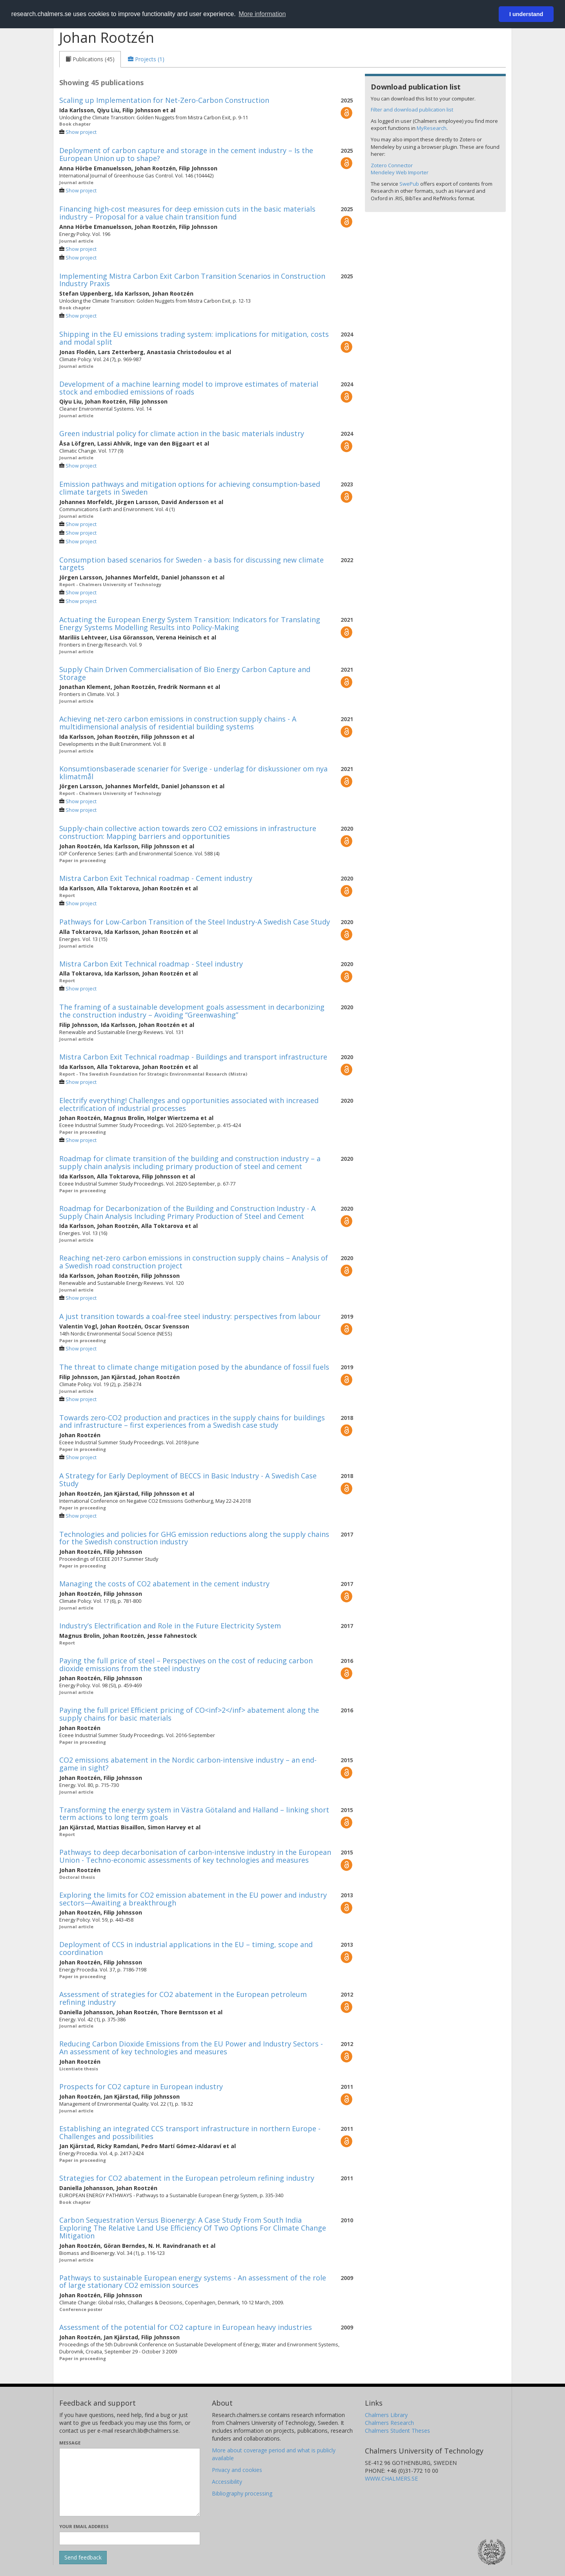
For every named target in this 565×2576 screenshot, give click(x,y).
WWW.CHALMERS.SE (391, 2478)
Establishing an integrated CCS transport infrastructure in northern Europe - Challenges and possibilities (190, 2132)
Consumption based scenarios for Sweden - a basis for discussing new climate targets (191, 563)
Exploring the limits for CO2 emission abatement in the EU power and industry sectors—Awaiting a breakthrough (193, 1898)
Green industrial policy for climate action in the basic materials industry (181, 433)
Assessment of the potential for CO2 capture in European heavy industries (185, 2327)
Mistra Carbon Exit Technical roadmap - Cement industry (155, 878)
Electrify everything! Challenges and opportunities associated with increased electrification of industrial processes (189, 1104)
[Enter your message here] (129, 2482)
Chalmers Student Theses (397, 2430)
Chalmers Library (386, 2415)
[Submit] (83, 2557)
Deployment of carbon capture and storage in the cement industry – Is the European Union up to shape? (186, 154)
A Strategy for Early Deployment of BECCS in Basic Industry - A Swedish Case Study (188, 1479)
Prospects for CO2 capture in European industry (141, 2086)
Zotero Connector (392, 165)
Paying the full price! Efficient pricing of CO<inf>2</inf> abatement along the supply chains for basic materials (189, 1714)
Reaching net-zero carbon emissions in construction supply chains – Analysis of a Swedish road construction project (193, 1261)
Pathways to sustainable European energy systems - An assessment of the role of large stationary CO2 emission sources (192, 2281)
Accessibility (227, 2481)
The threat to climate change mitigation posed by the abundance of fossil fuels (194, 1367)
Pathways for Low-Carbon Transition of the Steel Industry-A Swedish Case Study (194, 921)
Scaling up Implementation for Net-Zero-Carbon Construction (164, 100)
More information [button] (262, 14)
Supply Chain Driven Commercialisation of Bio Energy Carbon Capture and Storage (184, 673)
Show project (81, 132)
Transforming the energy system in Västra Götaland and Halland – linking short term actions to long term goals (194, 1813)
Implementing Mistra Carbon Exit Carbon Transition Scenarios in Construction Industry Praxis (192, 280)
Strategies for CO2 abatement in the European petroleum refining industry (186, 2178)
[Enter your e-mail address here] (129, 2538)
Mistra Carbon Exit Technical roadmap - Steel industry (151, 963)
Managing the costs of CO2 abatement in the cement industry (164, 1583)
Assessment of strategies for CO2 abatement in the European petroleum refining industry (183, 1998)
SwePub (409, 183)
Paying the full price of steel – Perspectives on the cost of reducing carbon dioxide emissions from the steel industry (186, 1664)
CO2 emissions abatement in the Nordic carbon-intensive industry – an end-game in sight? (188, 1763)
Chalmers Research (389, 2422)
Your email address (84, 2526)
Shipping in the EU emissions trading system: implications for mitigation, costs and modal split (194, 338)
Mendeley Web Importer (399, 172)
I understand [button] (526, 14)
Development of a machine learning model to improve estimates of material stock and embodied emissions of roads (188, 387)
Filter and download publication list (412, 109)
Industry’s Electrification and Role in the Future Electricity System (170, 1625)
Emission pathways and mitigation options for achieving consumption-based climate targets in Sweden (189, 488)
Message (69, 2443)
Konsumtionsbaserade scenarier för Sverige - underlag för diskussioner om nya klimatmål (193, 772)
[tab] (90, 59)
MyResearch (432, 128)
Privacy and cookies (237, 2470)
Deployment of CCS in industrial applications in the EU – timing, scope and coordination (186, 1948)
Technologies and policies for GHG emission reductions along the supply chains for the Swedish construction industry (194, 1538)
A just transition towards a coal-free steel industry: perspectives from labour (190, 1316)
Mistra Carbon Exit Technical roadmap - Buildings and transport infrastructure (193, 1056)
